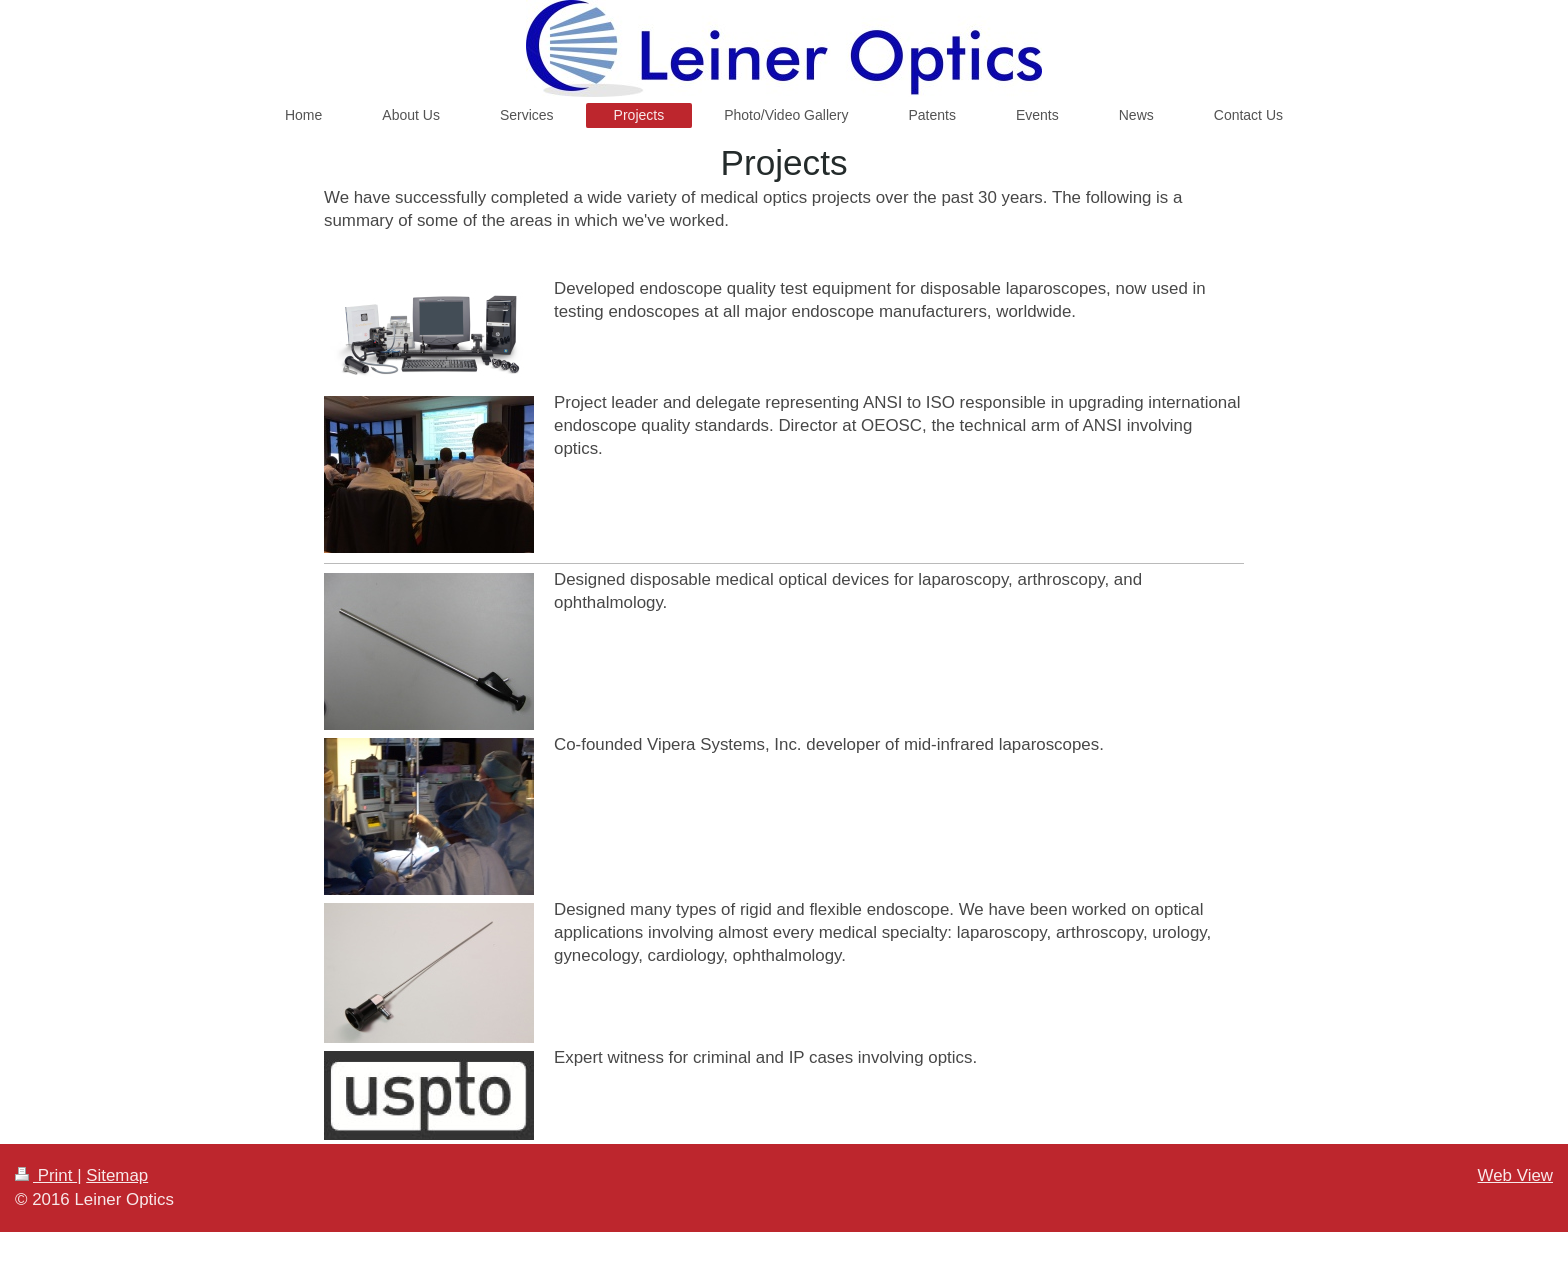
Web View (1515, 1175)
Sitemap (117, 1175)
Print (46, 1175)
